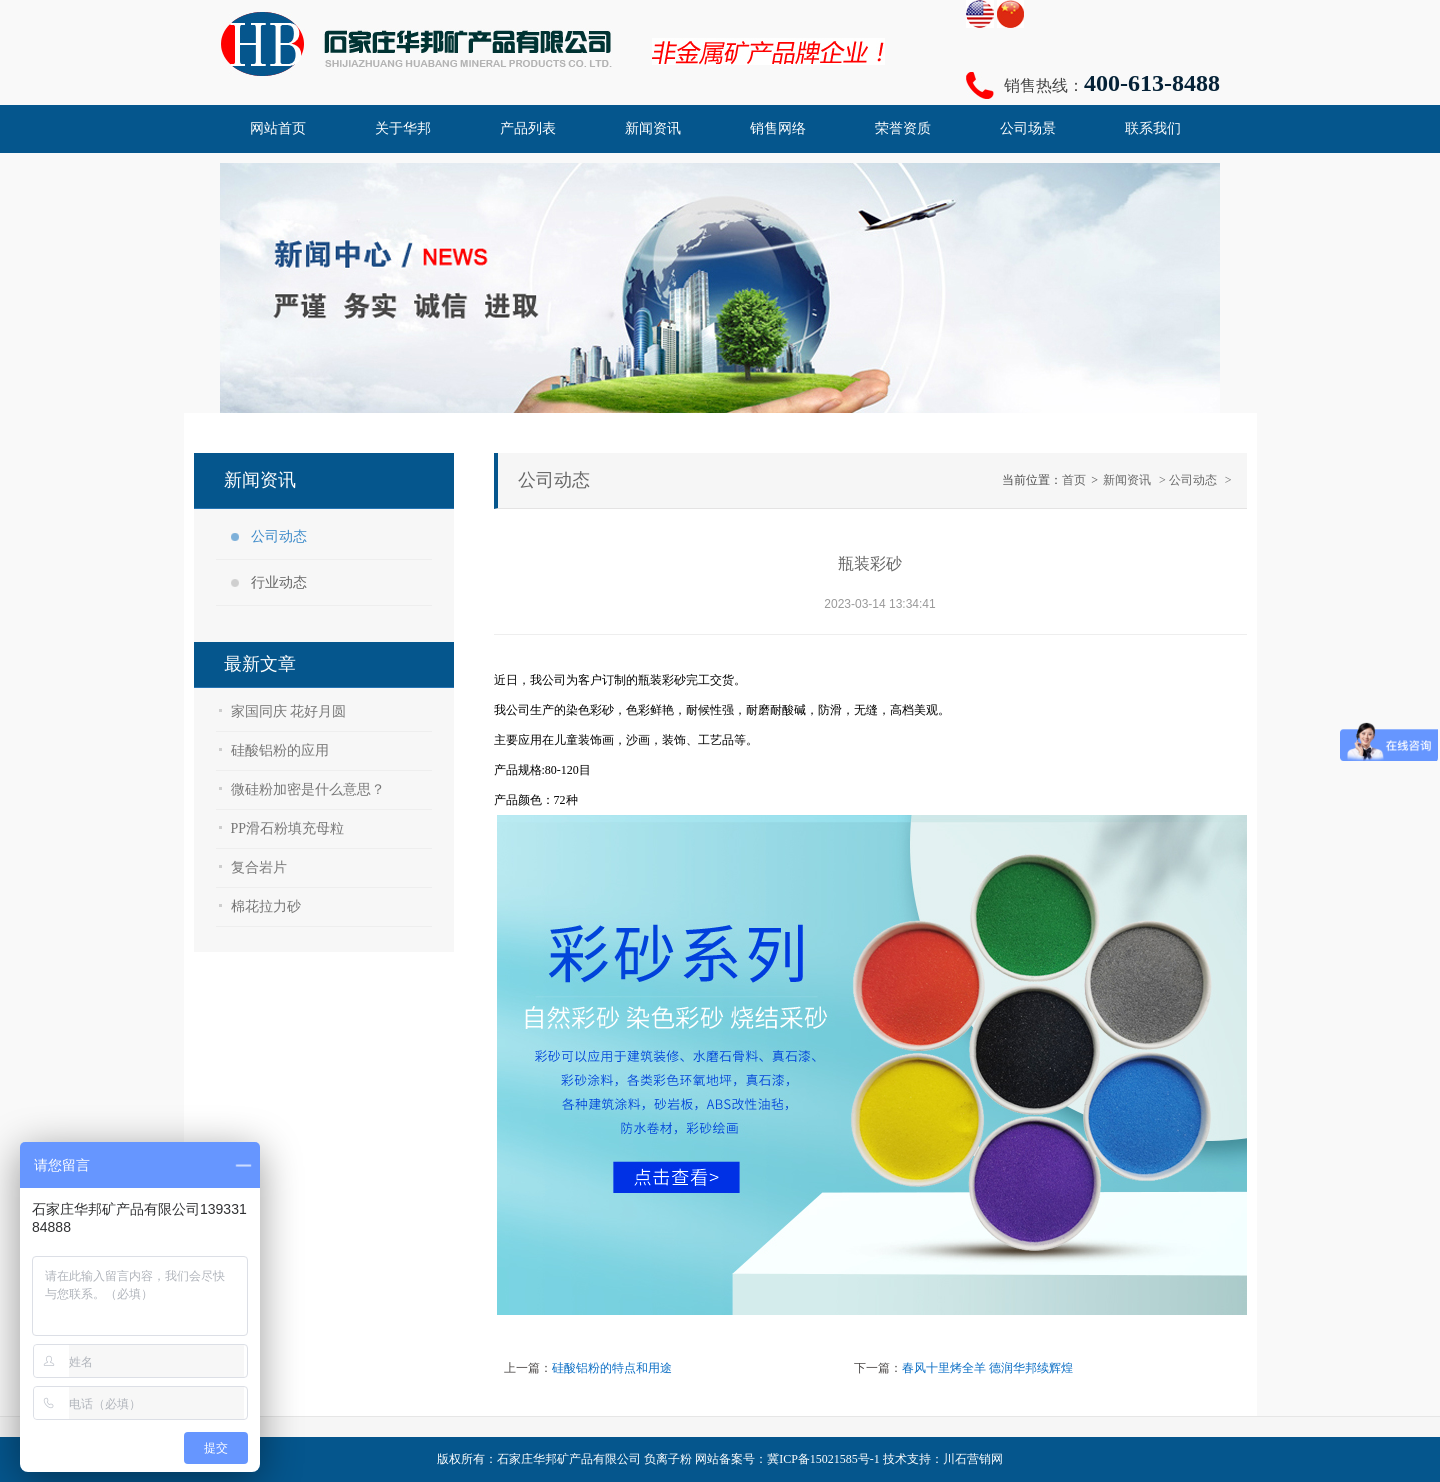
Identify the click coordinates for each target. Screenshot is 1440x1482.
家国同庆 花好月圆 (289, 711)
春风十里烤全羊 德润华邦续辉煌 (987, 1368)
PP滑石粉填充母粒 (288, 828)
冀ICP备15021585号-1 (823, 1459)
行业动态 (279, 582)
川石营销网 (973, 1459)
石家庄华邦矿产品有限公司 (569, 1459)
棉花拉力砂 (266, 906)
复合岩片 (259, 867)
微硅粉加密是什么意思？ (308, 789)
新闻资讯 (1127, 480)
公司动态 (279, 536)
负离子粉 (668, 1459)
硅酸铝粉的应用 (280, 750)
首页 (1074, 480)
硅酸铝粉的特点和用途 (612, 1368)
